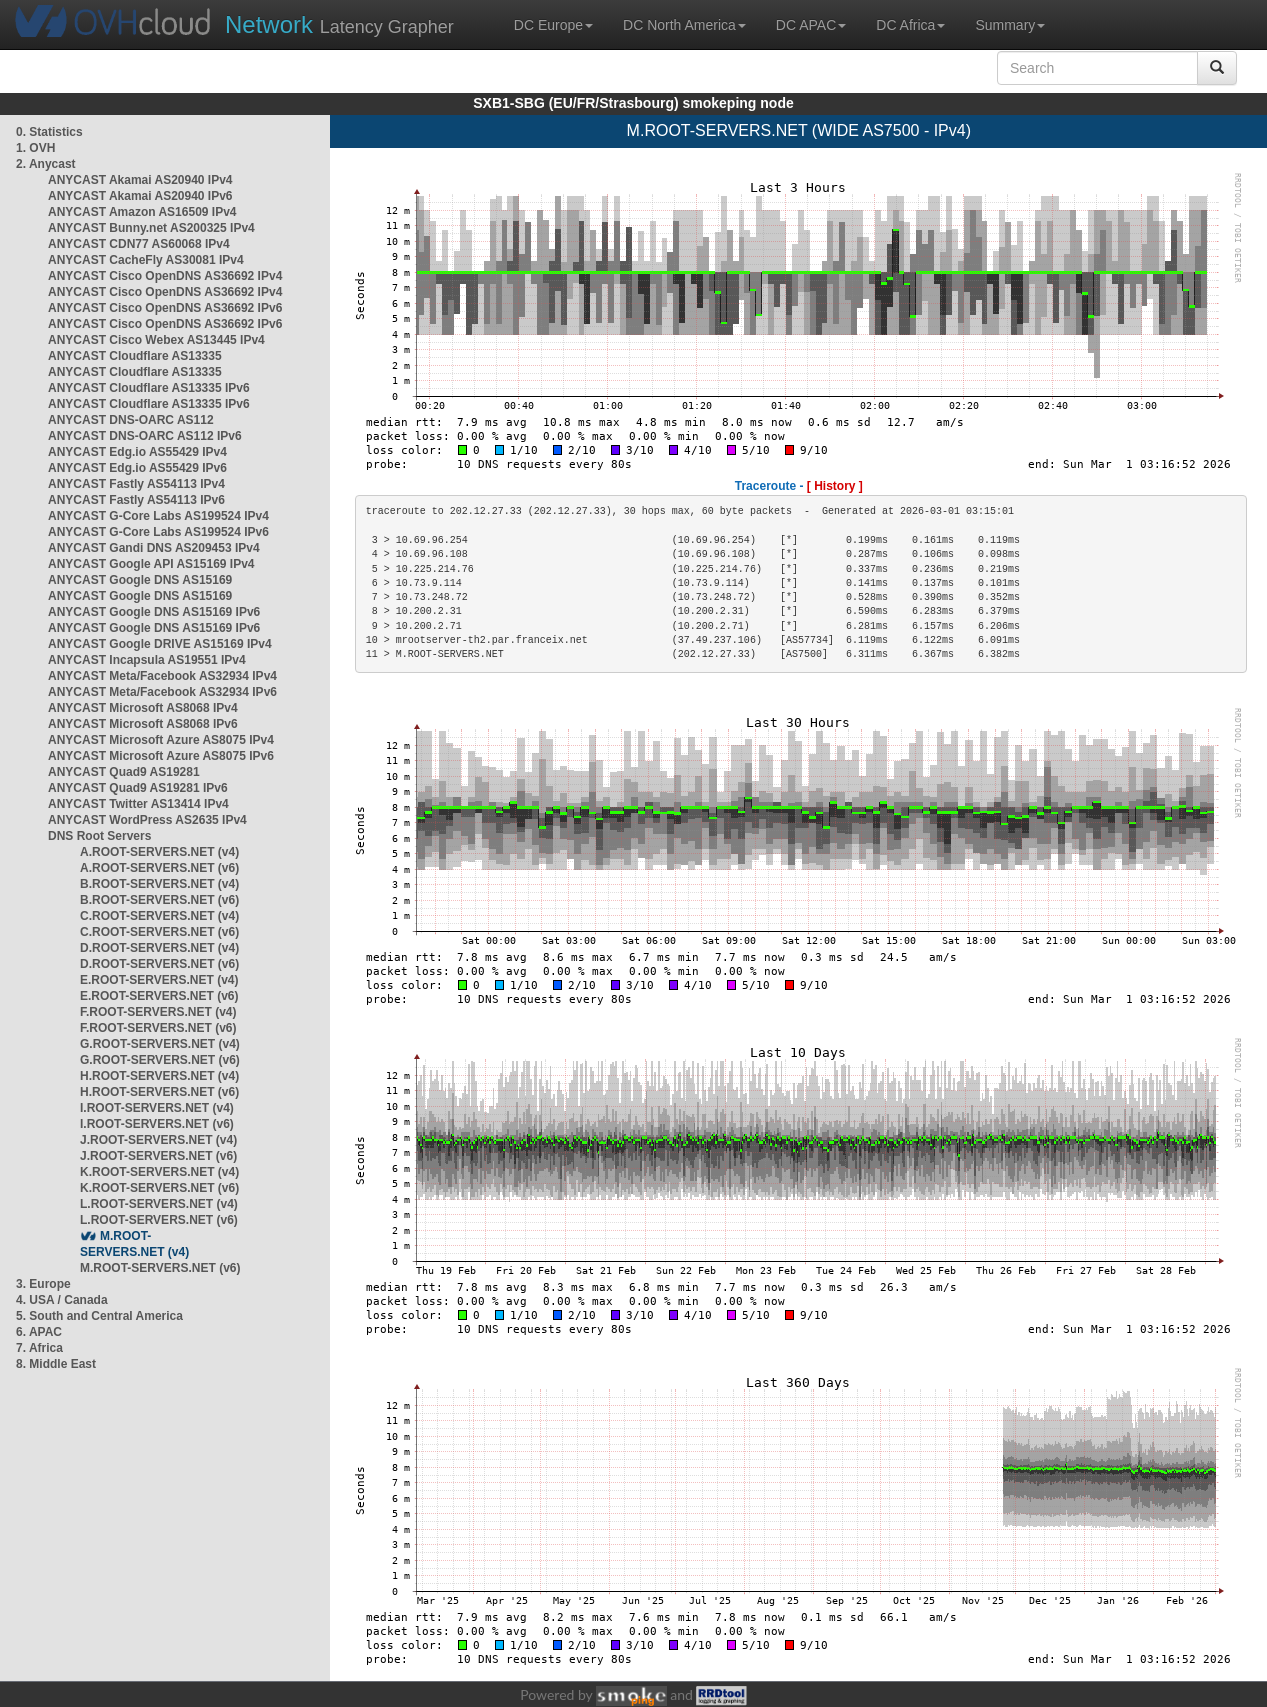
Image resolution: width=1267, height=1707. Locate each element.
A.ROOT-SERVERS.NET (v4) (159, 852)
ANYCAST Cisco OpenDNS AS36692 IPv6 (165, 308)
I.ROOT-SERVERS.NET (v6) (157, 1124)
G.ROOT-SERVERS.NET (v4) (160, 1044)
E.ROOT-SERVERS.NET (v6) (159, 996)
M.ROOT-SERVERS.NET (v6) (160, 1268)
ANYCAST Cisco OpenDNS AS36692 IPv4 (165, 276)
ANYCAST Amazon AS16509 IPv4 (142, 212)
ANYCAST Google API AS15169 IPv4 (151, 564)
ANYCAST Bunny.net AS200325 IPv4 (151, 228)
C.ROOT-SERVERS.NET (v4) (159, 916)
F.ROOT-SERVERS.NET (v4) (158, 1012)
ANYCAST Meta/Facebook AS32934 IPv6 (162, 692)
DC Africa (910, 25)
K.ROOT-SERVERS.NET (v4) (159, 1172)
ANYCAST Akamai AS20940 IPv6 (140, 196)
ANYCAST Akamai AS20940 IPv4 (140, 180)
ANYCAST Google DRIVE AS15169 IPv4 (160, 644)
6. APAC (39, 1332)
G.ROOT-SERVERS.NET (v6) (160, 1060)
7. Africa (39, 1348)
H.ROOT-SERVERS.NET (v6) (159, 1092)
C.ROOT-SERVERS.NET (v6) (159, 932)
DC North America (684, 25)
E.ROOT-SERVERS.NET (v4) (159, 980)
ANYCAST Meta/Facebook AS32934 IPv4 (162, 676)
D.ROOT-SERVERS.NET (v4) (159, 948)
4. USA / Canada (62, 1300)
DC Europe (553, 25)
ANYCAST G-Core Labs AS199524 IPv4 (158, 516)
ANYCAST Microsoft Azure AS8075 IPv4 (161, 740)
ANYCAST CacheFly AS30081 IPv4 (146, 260)
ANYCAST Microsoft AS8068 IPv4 (143, 708)
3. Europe (43, 1284)
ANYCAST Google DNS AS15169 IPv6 (154, 612)
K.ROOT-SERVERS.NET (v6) (159, 1188)
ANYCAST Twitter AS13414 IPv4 (138, 804)
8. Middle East (56, 1364)
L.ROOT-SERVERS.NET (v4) (159, 1204)
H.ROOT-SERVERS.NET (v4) (159, 1076)
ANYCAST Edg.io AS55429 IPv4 (137, 452)
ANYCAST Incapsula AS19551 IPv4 (147, 660)
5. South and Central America (99, 1316)
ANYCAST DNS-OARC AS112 (131, 420)
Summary (1010, 25)
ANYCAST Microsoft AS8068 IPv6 (143, 724)
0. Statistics (49, 132)
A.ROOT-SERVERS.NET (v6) (159, 868)
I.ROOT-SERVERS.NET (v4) (157, 1108)
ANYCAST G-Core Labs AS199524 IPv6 (158, 532)
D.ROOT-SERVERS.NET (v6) (159, 964)
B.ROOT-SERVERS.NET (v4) (159, 884)
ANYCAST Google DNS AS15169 (140, 580)
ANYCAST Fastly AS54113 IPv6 (136, 500)
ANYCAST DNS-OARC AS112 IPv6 (145, 436)
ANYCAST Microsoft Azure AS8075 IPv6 (161, 756)
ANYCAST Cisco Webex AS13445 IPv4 (156, 340)
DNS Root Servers (99, 836)
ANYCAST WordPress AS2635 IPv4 (147, 820)
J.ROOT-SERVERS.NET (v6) (158, 1156)
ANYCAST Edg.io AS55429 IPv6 (137, 468)
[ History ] (835, 486)
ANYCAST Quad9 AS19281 (124, 772)
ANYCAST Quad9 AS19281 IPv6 (138, 788)
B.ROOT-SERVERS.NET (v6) (159, 900)
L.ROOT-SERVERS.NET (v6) (159, 1220)
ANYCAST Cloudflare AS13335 (135, 356)
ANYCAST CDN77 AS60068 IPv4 (139, 244)
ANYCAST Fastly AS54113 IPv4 (136, 484)
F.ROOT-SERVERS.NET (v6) (158, 1028)
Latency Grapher (339, 24)
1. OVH (35, 148)
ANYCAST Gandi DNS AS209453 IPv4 (154, 548)
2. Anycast (46, 164)
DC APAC (811, 25)
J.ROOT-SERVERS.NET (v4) (158, 1140)
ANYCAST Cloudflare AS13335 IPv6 (149, 388)
